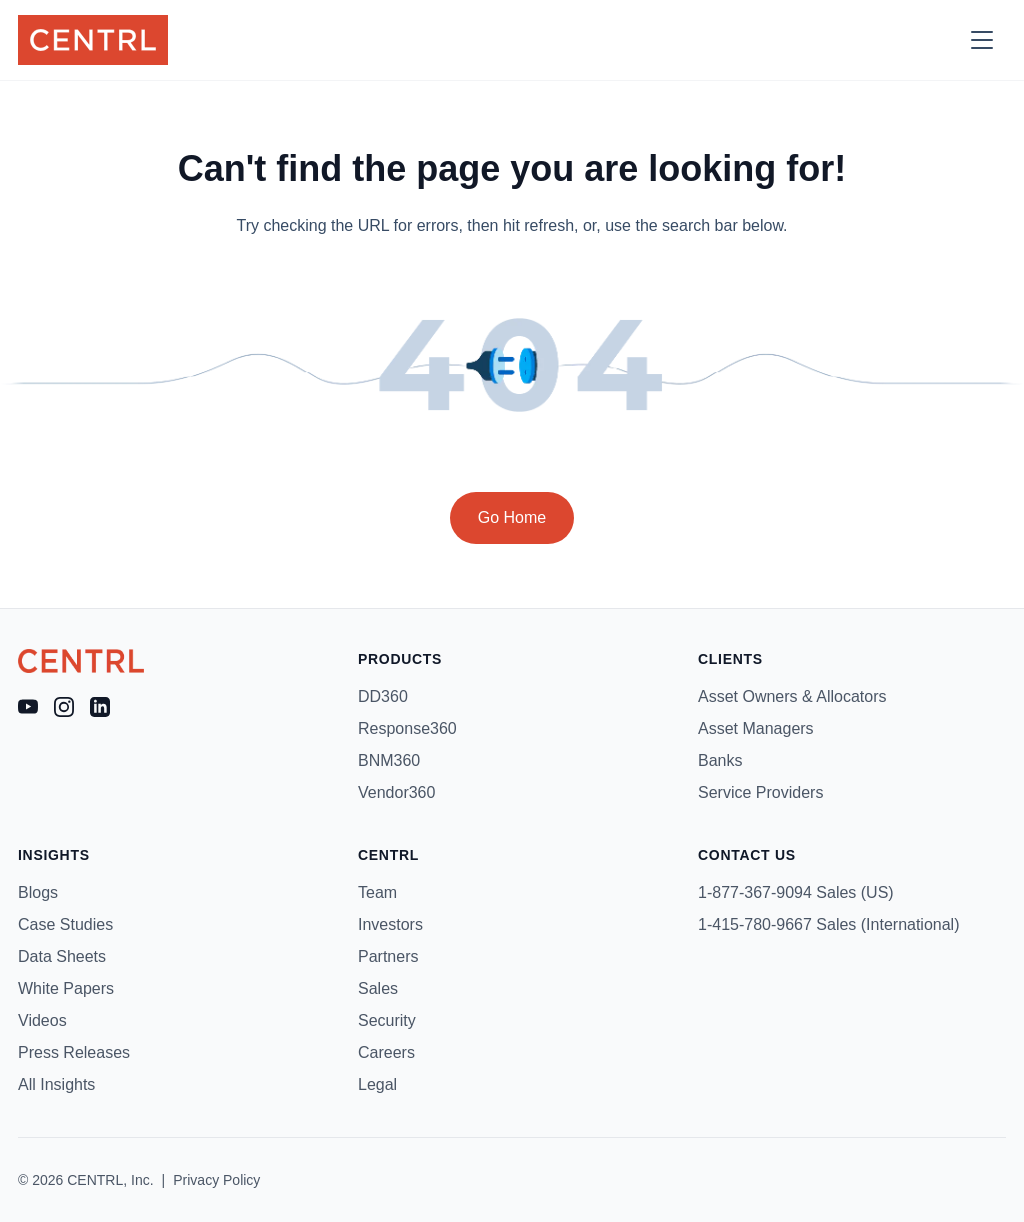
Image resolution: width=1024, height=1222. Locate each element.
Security (387, 1020)
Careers (386, 1052)
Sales (378, 988)
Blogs (38, 892)
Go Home (512, 517)
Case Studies (65, 924)
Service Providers (760, 792)
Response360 (407, 728)
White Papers (66, 988)
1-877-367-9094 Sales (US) (796, 892)
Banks (720, 760)
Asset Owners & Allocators (792, 696)
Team (377, 892)
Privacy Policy (216, 1180)
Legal (377, 1084)
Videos (42, 1020)
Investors (390, 924)
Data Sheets (62, 956)
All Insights (56, 1084)
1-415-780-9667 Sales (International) (829, 924)
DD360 (383, 696)
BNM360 (389, 760)
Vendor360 (396, 792)
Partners (388, 956)
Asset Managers (756, 728)
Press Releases (74, 1052)
